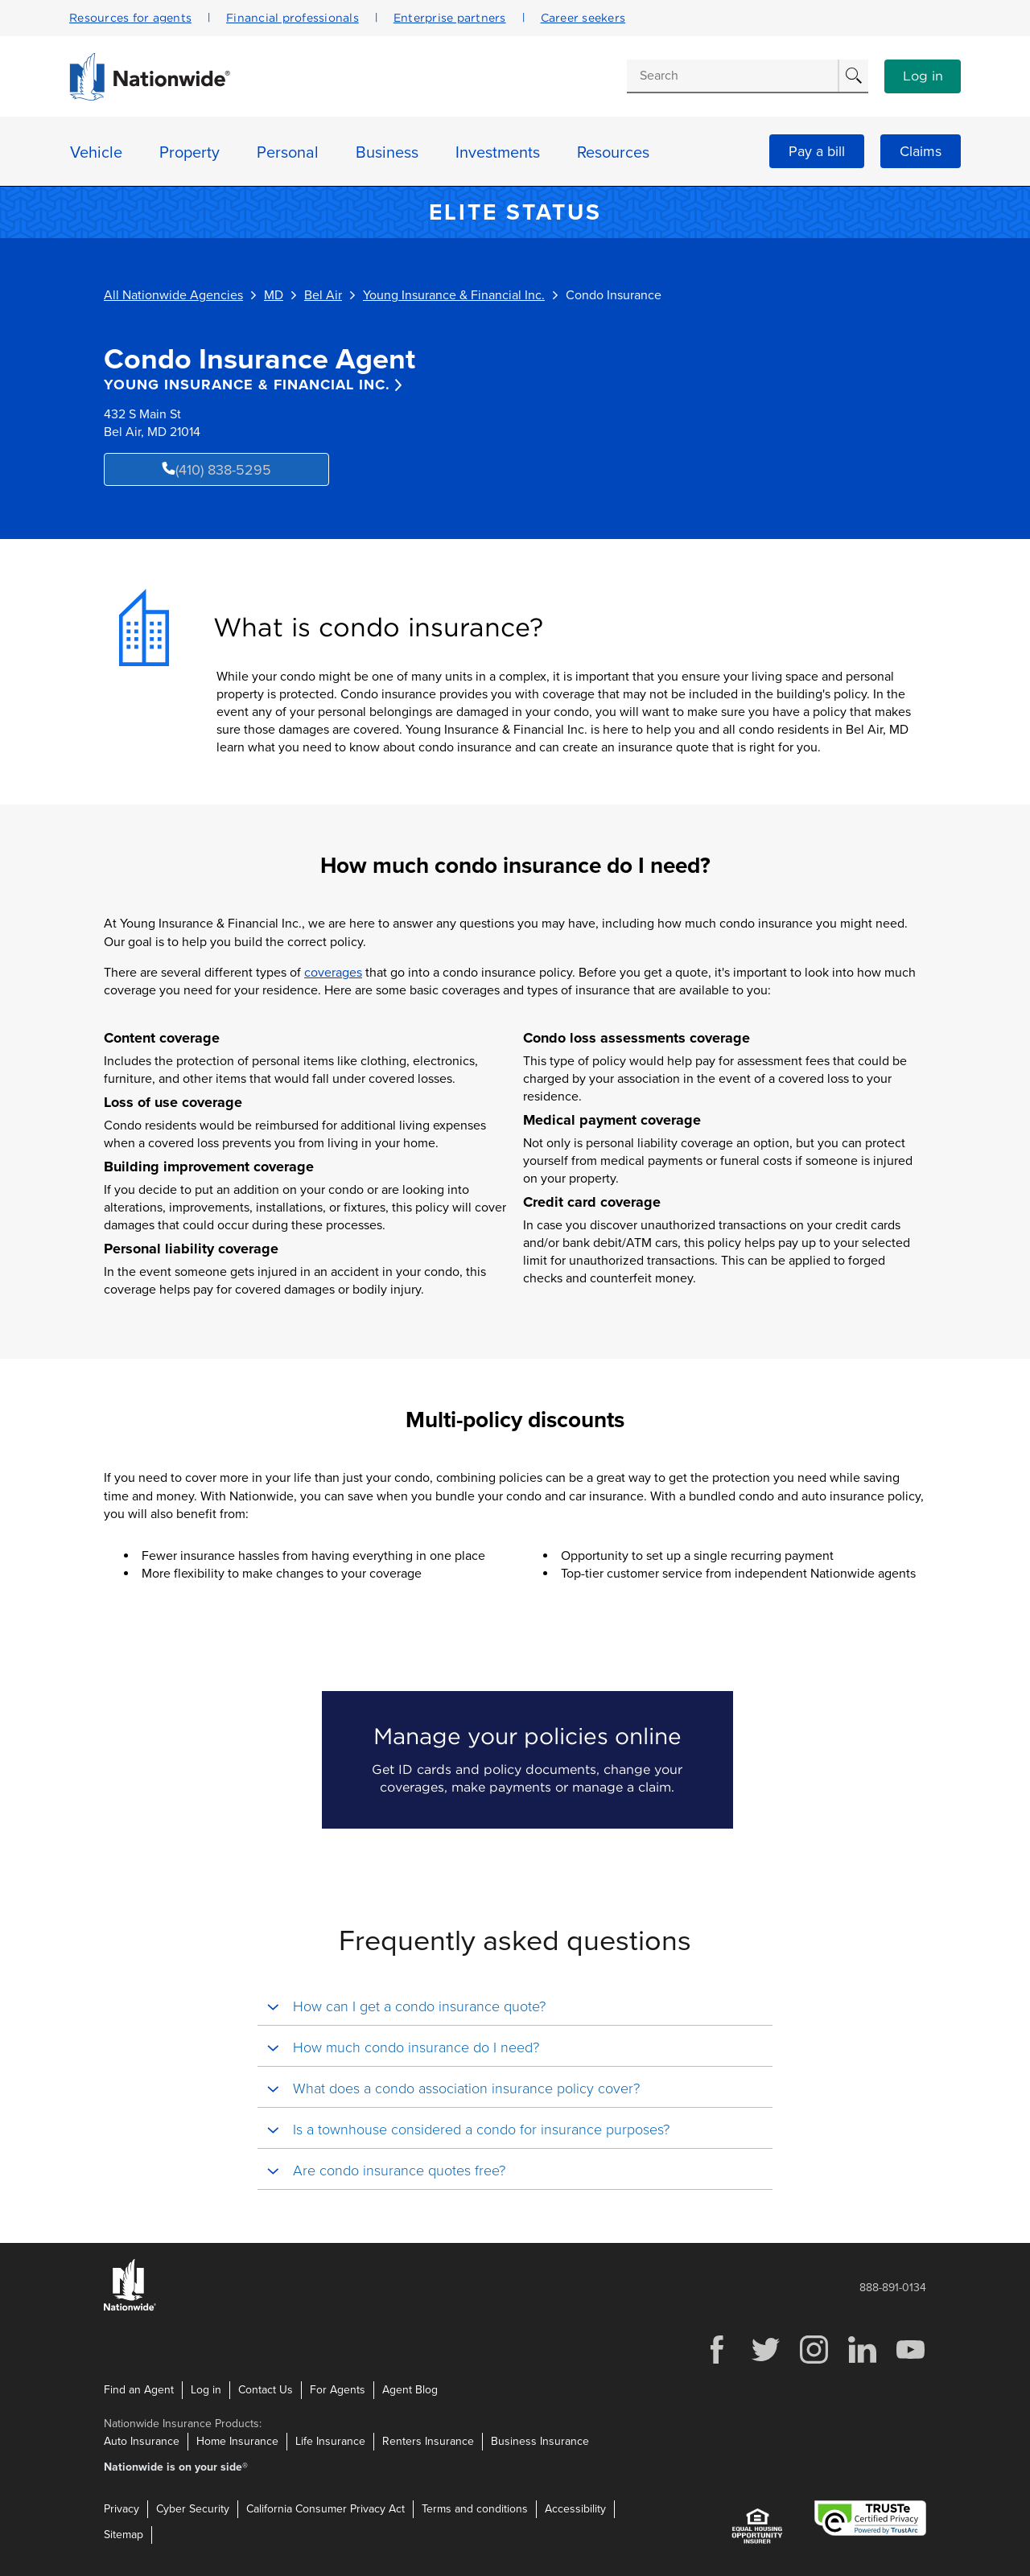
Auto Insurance (141, 2441)
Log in (923, 76)
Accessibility (575, 2509)
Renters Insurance (428, 2441)
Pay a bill (817, 151)
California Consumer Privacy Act (325, 2509)
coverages (333, 973)
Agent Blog (410, 2390)
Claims (920, 151)
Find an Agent (139, 2390)
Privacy (121, 2509)
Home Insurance (237, 2441)
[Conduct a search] (732, 76)
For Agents (337, 2390)
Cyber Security (192, 2509)
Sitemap (123, 2534)
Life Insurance (330, 2441)
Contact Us (265, 2390)
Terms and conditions (475, 2509)
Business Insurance (540, 2441)
